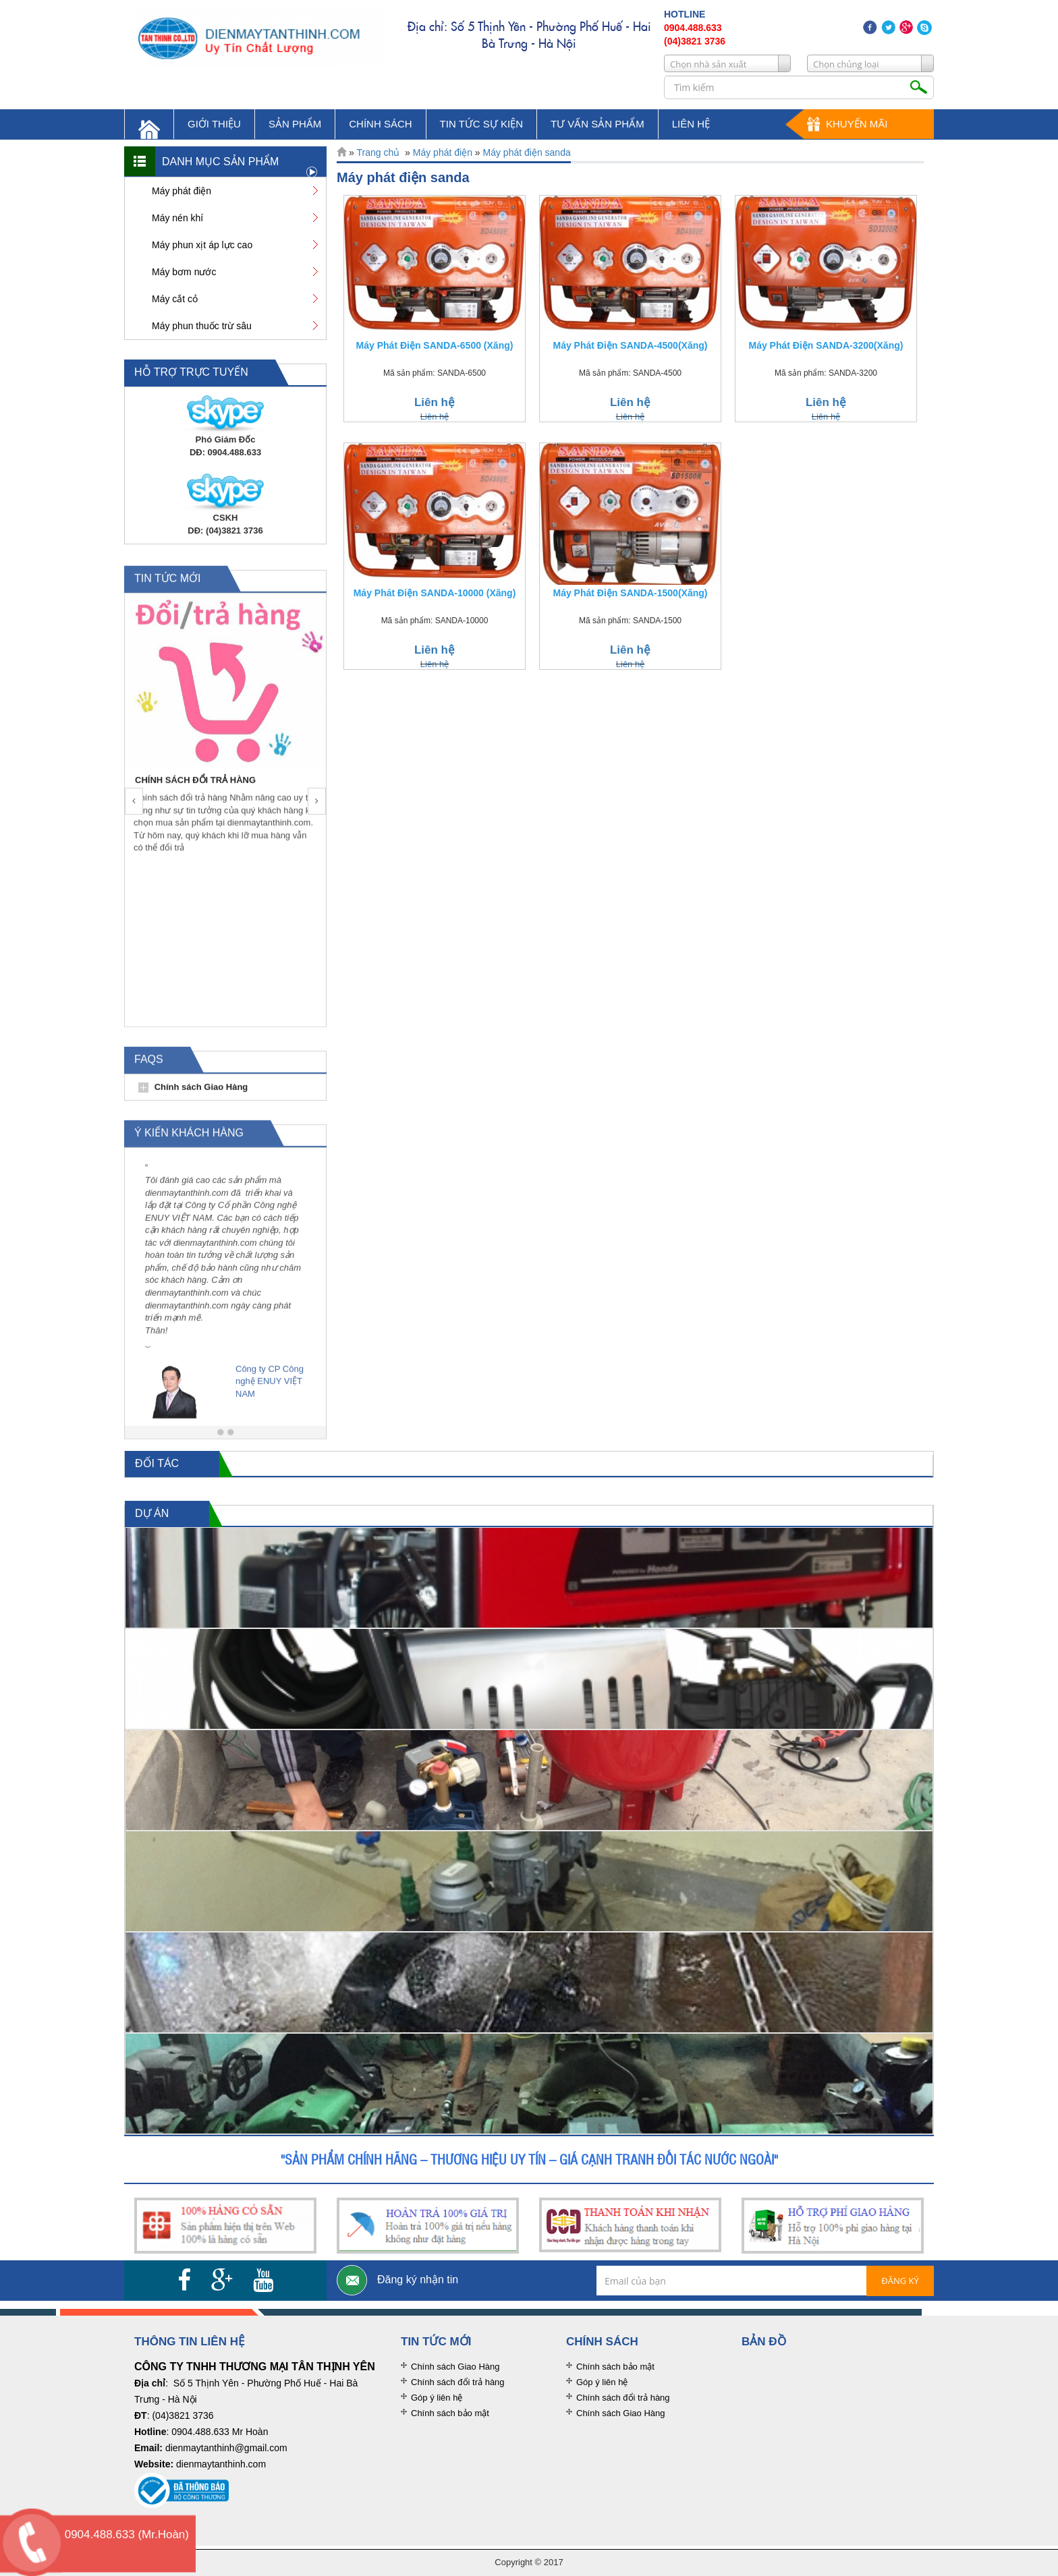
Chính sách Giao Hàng (201, 1095)
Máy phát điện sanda (527, 152)
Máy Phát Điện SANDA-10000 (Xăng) (435, 593)
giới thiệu (214, 124)
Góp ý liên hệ (436, 2398)
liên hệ (691, 124)
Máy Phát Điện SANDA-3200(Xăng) (825, 345)
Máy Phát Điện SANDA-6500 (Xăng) (434, 345)
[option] (227, 732)
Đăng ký (900, 2280)
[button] (134, 810)
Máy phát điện (442, 152)
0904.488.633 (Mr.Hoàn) (127, 2534)
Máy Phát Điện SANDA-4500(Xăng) (630, 345)
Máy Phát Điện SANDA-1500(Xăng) (630, 593)
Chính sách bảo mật (450, 2413)
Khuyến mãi (856, 124)
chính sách (380, 124)
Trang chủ (378, 152)
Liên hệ (434, 402)
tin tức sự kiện (481, 124)
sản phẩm (295, 124)
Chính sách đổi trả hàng (458, 2382)
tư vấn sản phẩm (597, 124)
